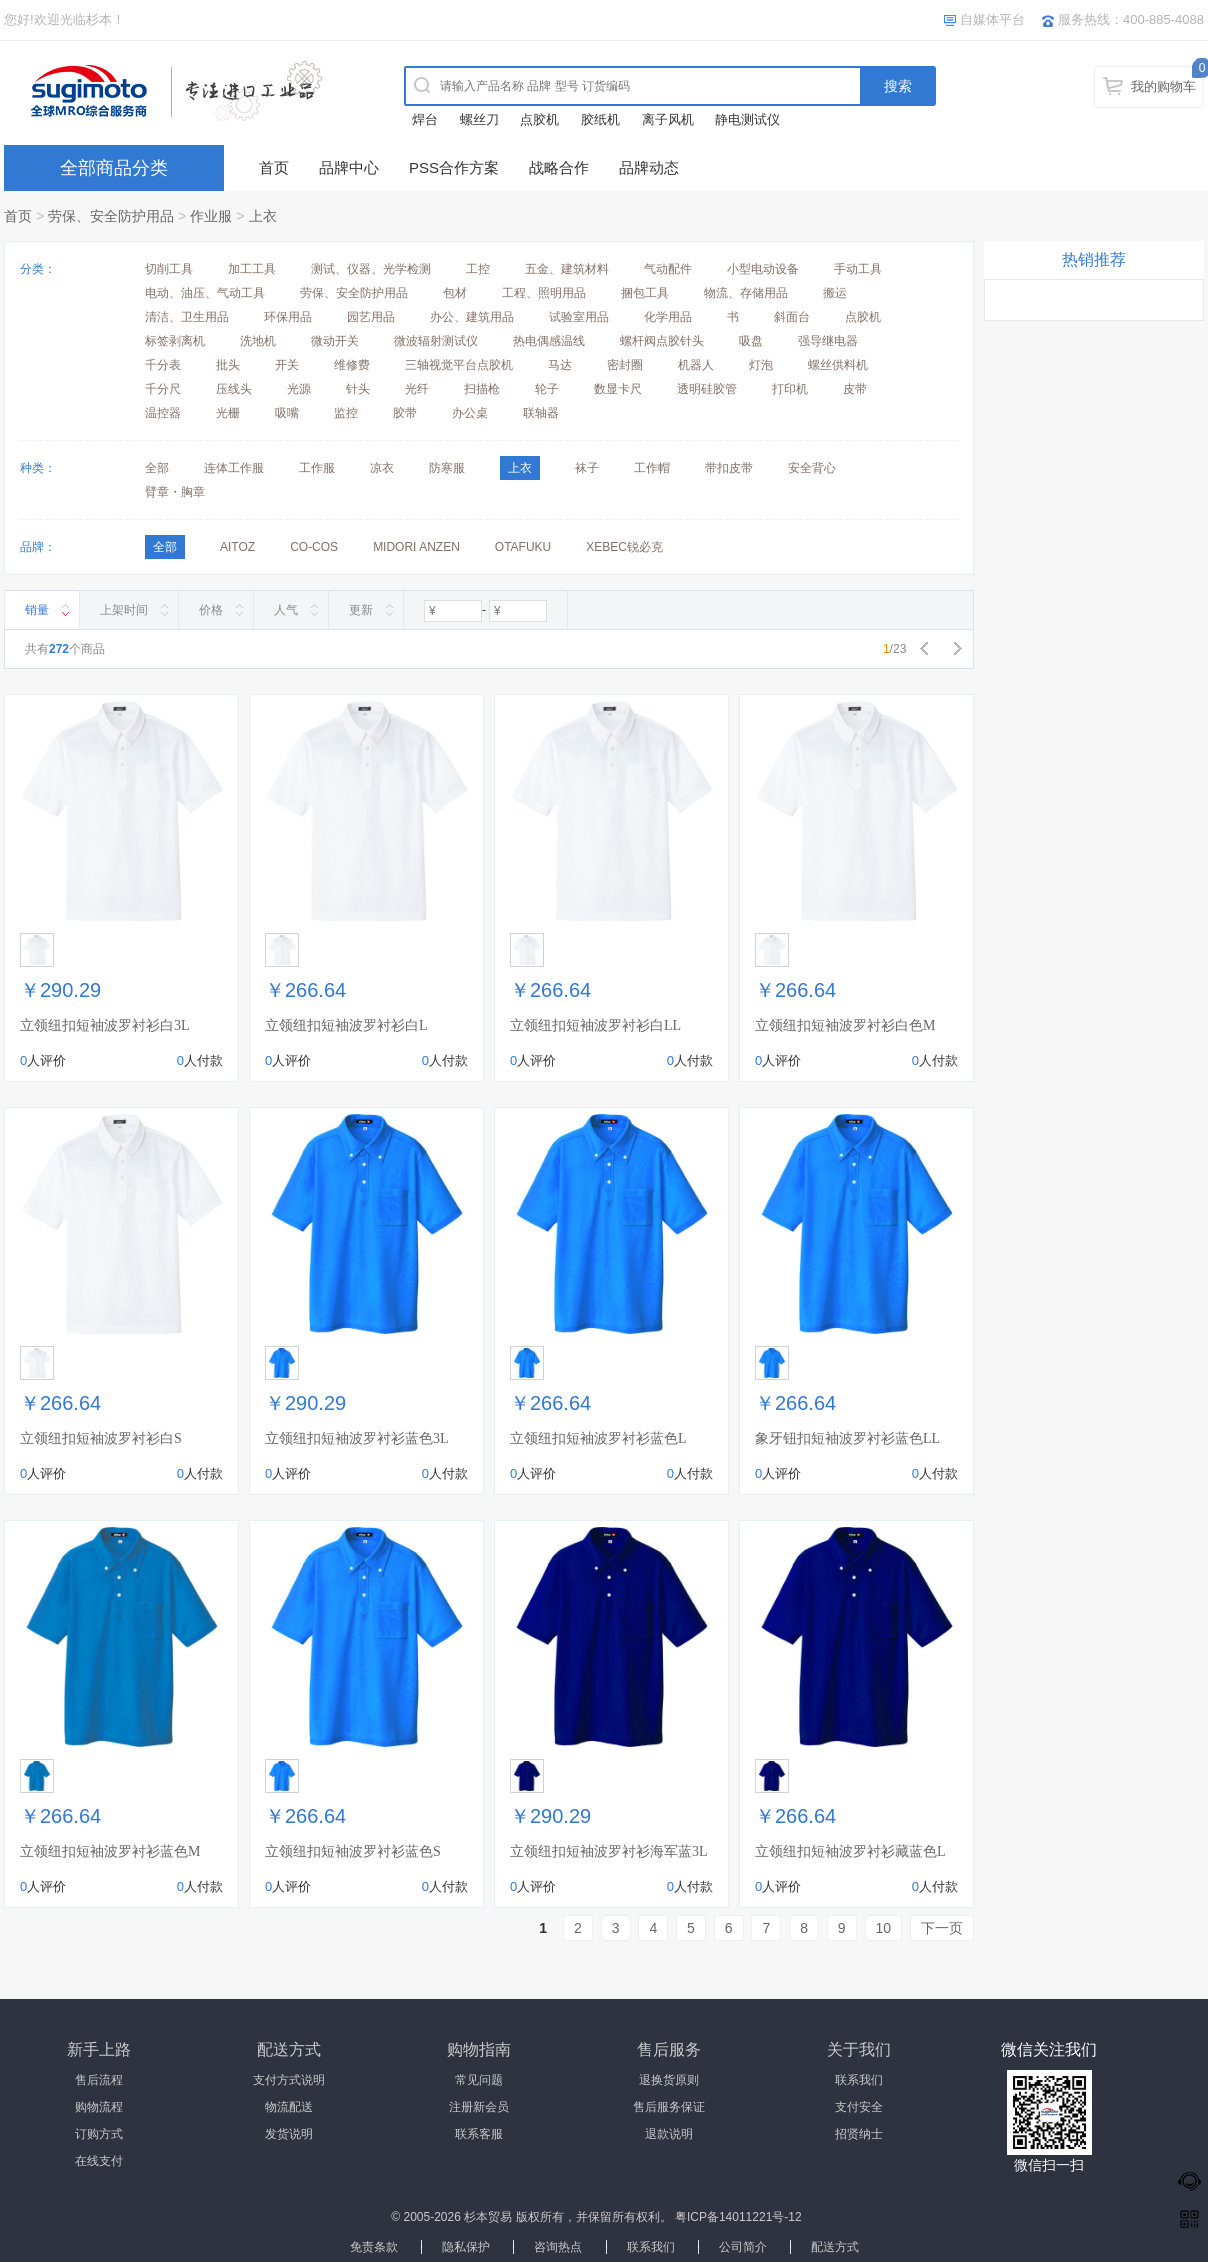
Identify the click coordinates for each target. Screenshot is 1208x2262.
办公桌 (470, 413)
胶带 (405, 413)
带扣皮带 (729, 468)
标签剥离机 (175, 341)
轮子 (547, 389)
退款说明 (669, 2134)
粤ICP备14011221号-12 (738, 2217)
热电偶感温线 (549, 341)
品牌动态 (649, 167)
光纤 (417, 389)
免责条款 (374, 2247)
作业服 (211, 216)
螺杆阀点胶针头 (662, 341)
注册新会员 (479, 2107)
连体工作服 (234, 468)
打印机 (790, 389)
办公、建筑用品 (472, 317)
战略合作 (559, 167)
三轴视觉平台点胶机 (459, 365)
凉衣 (382, 468)
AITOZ (237, 547)
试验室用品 (579, 317)
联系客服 (479, 2134)
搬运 (835, 293)
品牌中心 (349, 167)
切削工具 (169, 269)
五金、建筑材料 (567, 269)
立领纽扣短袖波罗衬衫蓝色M (110, 1851)
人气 (286, 610)
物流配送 (289, 2107)
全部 (157, 468)
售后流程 (99, 2080)
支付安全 (859, 2107)
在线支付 (99, 2161)
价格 (211, 610)
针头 (358, 389)
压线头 (234, 389)
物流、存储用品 (746, 293)
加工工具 (252, 269)
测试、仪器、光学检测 (371, 269)
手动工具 (858, 269)
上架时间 (124, 610)
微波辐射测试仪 (436, 341)
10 (884, 1928)
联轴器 (541, 413)
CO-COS (314, 547)
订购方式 (99, 2134)
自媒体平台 (992, 19)
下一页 (942, 1928)
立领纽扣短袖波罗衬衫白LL (595, 1025)
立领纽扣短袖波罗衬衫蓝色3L (357, 1438)
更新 (361, 610)
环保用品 (288, 317)
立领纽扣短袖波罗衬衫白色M (845, 1025)
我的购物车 (1163, 86)
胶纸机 (600, 119)
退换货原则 (669, 2080)
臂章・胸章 (175, 492)
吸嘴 (287, 413)
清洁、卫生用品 (187, 317)
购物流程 (99, 2107)
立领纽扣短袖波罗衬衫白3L (105, 1025)
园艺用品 (371, 317)
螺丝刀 (479, 119)
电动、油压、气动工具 (205, 293)
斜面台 (792, 317)
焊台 (425, 119)
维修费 (352, 365)
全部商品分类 (114, 168)
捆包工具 (645, 293)
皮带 (855, 389)
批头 (228, 365)
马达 (560, 365)
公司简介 (743, 2247)
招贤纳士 (859, 2134)
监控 (346, 413)
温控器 (163, 413)
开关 (287, 365)
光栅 (228, 413)
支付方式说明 (289, 2080)
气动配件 (668, 269)
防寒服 (447, 468)
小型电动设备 (763, 269)
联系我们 (859, 2080)
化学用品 (668, 317)
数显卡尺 (618, 389)
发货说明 (289, 2134)
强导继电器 (828, 341)
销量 (37, 610)
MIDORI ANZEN (416, 547)
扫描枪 (482, 389)
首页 (274, 167)
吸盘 (751, 341)
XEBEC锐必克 (624, 547)
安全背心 (812, 468)
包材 (455, 293)
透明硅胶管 (707, 389)
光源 (299, 389)
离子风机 (668, 119)
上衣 (263, 216)
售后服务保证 (669, 2107)
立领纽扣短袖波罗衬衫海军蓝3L (609, 1851)
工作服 (317, 468)
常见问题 (479, 2080)
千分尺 (163, 389)
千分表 (163, 365)
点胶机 (539, 119)
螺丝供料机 (838, 365)
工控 (478, 269)
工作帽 (652, 468)
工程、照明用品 (544, 293)
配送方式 (835, 2247)
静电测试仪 (747, 119)
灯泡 (761, 365)
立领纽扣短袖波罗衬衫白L (346, 1025)
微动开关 (335, 341)
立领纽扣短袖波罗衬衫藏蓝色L (850, 1851)
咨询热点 (558, 2247)
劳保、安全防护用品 (111, 216)
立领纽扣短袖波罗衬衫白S (101, 1438)
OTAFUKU (523, 547)
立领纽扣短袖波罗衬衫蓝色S (353, 1851)
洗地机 (258, 341)
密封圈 (625, 365)
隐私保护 (466, 2247)
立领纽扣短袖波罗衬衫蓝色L (598, 1438)
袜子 (587, 468)
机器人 (696, 365)
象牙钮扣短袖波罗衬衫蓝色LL (847, 1438)
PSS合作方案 (454, 167)
